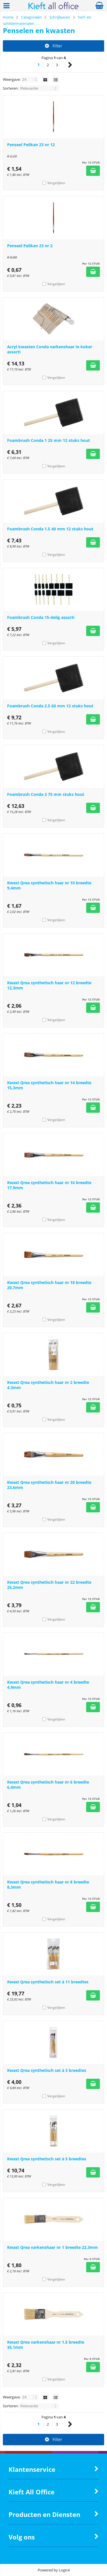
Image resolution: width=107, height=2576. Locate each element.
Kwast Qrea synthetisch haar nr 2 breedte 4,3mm (48, 1385)
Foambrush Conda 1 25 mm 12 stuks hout (48, 440)
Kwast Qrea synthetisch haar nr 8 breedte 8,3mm (48, 1884)
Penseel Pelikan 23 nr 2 (30, 245)
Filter (53, 46)
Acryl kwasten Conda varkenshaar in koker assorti (49, 349)
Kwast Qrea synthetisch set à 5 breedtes (46, 2159)
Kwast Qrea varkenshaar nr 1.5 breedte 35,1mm (45, 2344)
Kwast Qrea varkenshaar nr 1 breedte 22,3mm (52, 2247)
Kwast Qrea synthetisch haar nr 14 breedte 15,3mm (49, 1085)
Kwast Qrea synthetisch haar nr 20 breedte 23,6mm (49, 1485)
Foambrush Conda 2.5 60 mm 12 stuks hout (50, 706)
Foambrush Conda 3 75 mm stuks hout (45, 794)
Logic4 (64, 2570)
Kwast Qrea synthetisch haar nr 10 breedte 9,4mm (49, 885)
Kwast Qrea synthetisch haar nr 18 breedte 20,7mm (49, 1285)
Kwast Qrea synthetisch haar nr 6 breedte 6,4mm (48, 1784)
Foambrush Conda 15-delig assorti (40, 617)
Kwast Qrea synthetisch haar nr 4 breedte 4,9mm (48, 1684)
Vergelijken (56, 182)
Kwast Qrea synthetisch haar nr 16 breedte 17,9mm (49, 1185)
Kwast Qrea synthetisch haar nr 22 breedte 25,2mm (49, 1584)
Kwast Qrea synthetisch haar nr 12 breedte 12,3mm (49, 985)
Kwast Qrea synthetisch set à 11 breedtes (47, 1982)
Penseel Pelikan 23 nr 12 (31, 144)
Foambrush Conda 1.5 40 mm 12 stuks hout (50, 529)
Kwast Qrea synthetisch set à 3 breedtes (46, 2070)
